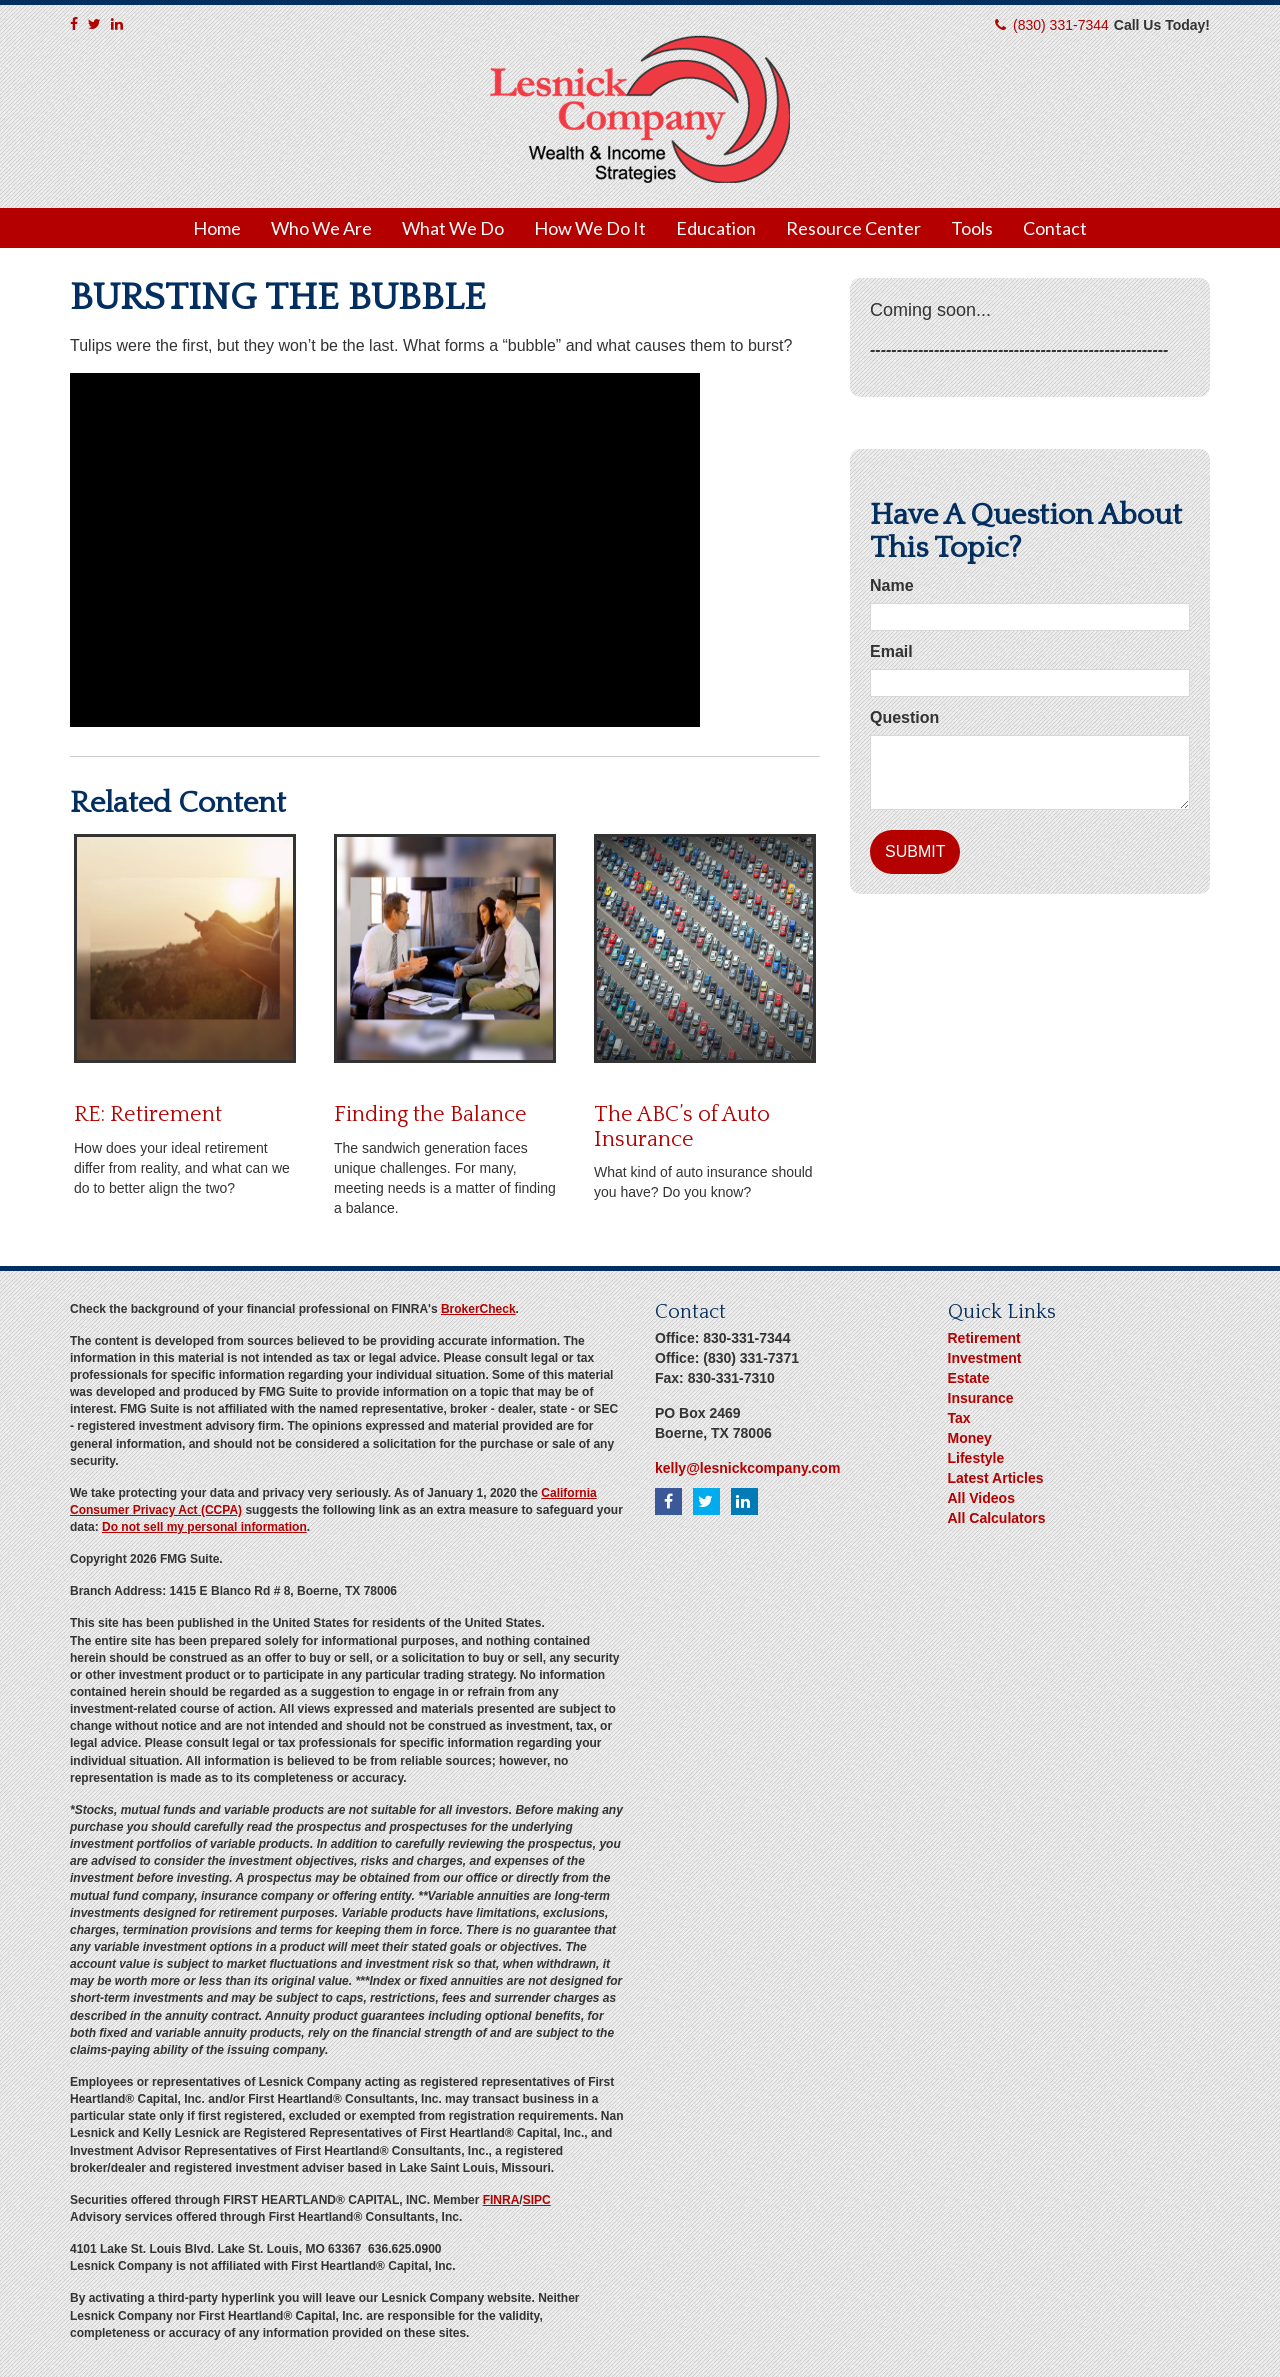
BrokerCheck (478, 1309)
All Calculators (997, 1518)
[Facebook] (74, 24)
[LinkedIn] (117, 24)
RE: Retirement (148, 1114)
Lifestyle (976, 1458)
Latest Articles (996, 1478)
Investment (985, 1358)
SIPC (537, 2200)
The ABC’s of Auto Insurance (682, 1126)
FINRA (501, 2200)
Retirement (984, 1338)
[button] (321, 228)
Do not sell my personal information (204, 1527)
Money (970, 1438)
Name (892, 585)
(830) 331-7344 (1061, 25)
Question (904, 717)
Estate (969, 1378)
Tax (959, 1418)
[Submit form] (915, 852)
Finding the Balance (430, 1114)
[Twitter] (94, 24)
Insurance (981, 1398)
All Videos (981, 1498)
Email (891, 651)
